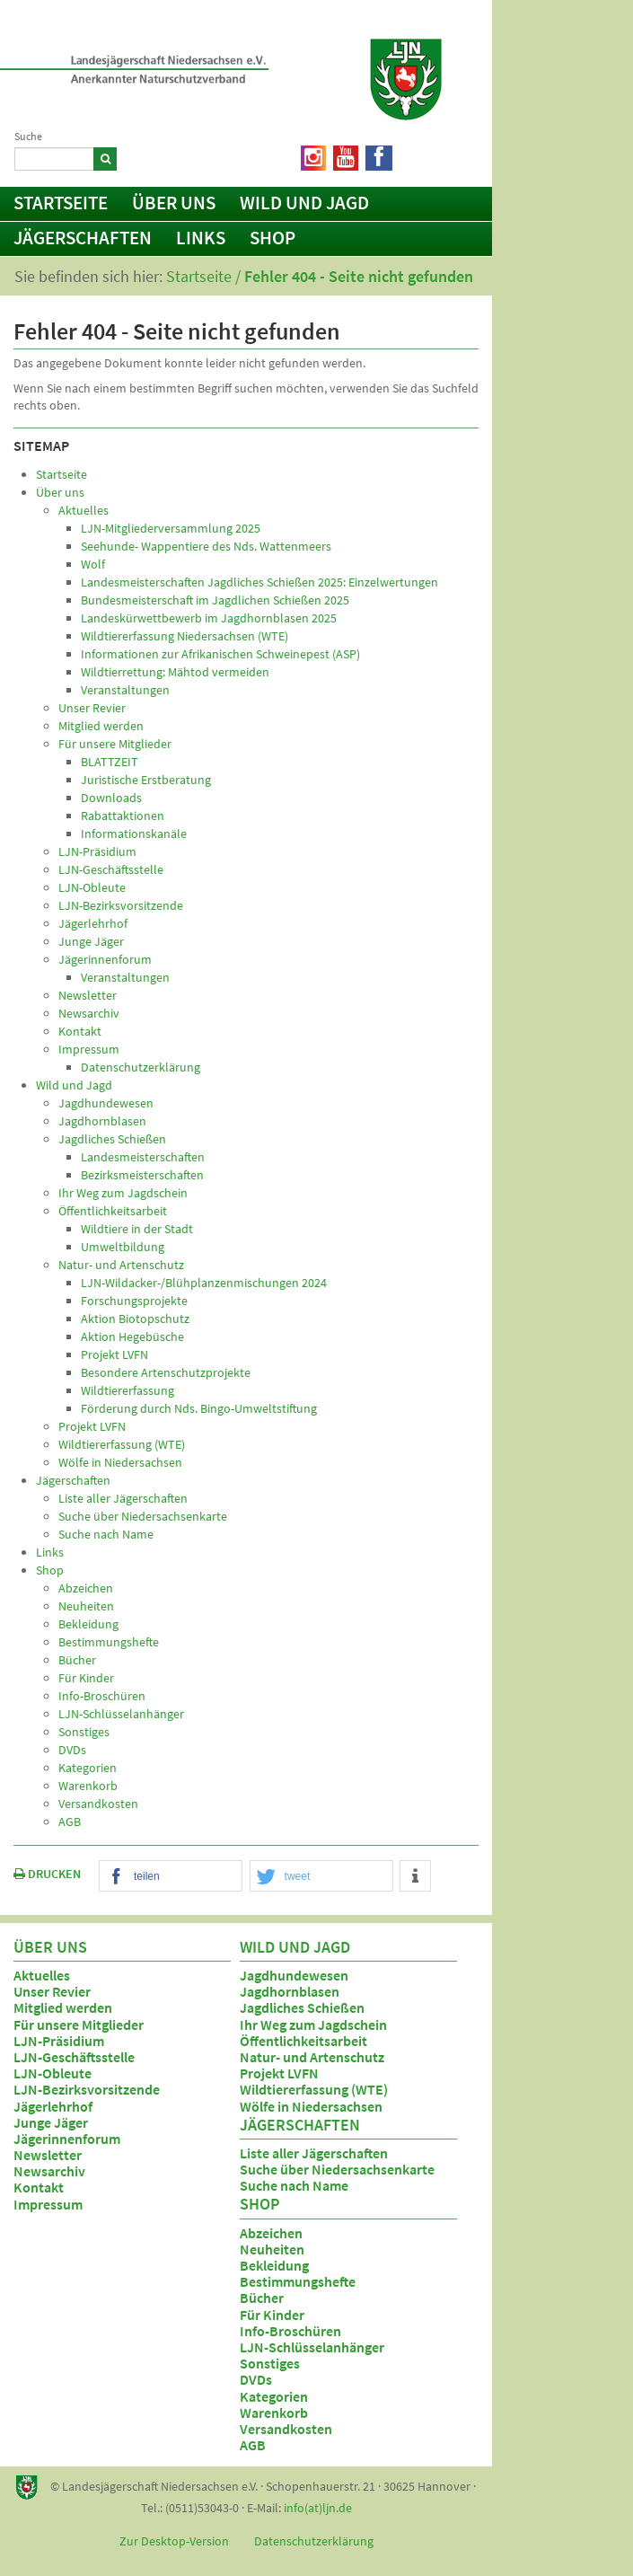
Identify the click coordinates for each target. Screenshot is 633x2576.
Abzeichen (271, 2233)
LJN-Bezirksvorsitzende (86, 2089)
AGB (253, 2445)
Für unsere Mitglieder (78, 2024)
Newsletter (47, 2155)
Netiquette (435, 154)
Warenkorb (274, 2412)
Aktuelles (41, 1975)
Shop (272, 237)
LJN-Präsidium (58, 2041)
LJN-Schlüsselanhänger (312, 2347)
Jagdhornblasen (289, 1991)
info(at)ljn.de (318, 2508)
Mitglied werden (62, 2007)
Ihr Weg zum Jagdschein (313, 2024)
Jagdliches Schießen (302, 2007)
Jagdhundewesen (294, 1975)
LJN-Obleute (52, 2073)
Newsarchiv (49, 2171)
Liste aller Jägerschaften (314, 2153)
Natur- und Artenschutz (312, 2057)
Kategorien (274, 2396)
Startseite (60, 202)
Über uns (173, 202)
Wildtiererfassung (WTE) (314, 2089)
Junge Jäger (50, 2122)
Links (200, 237)
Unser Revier (52, 1991)
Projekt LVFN (279, 2073)
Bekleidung (274, 2265)
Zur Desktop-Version (174, 2541)
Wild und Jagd (304, 202)
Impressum (48, 2204)
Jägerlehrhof (52, 2106)
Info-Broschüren (290, 2331)
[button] (171, 1876)
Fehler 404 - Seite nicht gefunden (358, 276)
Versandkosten (286, 2429)
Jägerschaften (82, 237)
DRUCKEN (47, 1874)
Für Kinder (272, 2315)
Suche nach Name (294, 2185)
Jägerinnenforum (66, 2138)
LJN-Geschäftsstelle (74, 2057)
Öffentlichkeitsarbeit (303, 2041)
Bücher (262, 2297)
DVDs (256, 2379)
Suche (28, 136)
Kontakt (38, 2187)
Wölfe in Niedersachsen (311, 2106)
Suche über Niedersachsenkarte (337, 2169)
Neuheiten (272, 2249)
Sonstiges (270, 2363)
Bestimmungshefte (298, 2281)
